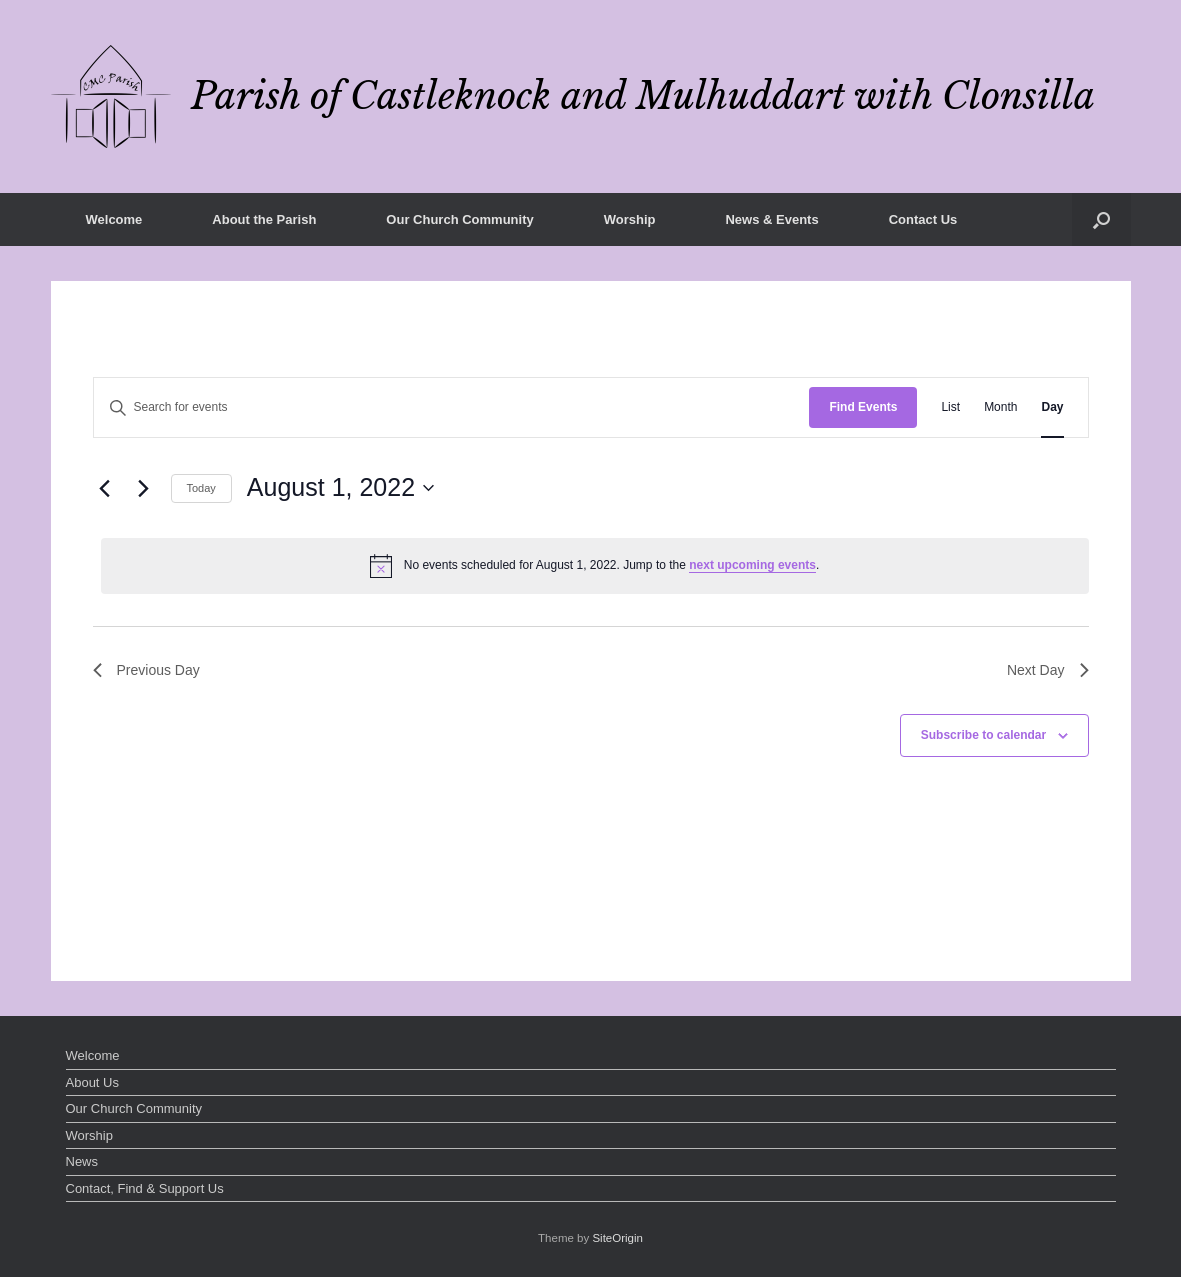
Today (201, 488)
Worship (630, 219)
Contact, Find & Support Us (145, 1188)
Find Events (863, 407)
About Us (92, 1082)
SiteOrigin (617, 1238)
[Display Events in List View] (950, 407)
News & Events (771, 219)
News (82, 1161)
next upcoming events (752, 565)
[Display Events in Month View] (1000, 407)
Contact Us (923, 219)
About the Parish (264, 219)
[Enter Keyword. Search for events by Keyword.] (452, 407)
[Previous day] (105, 488)
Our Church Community (459, 219)
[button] (1101, 219)
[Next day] (144, 488)
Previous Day (146, 670)
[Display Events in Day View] (1052, 407)
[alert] (595, 566)
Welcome (114, 219)
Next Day (1048, 670)
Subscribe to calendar (983, 735)
